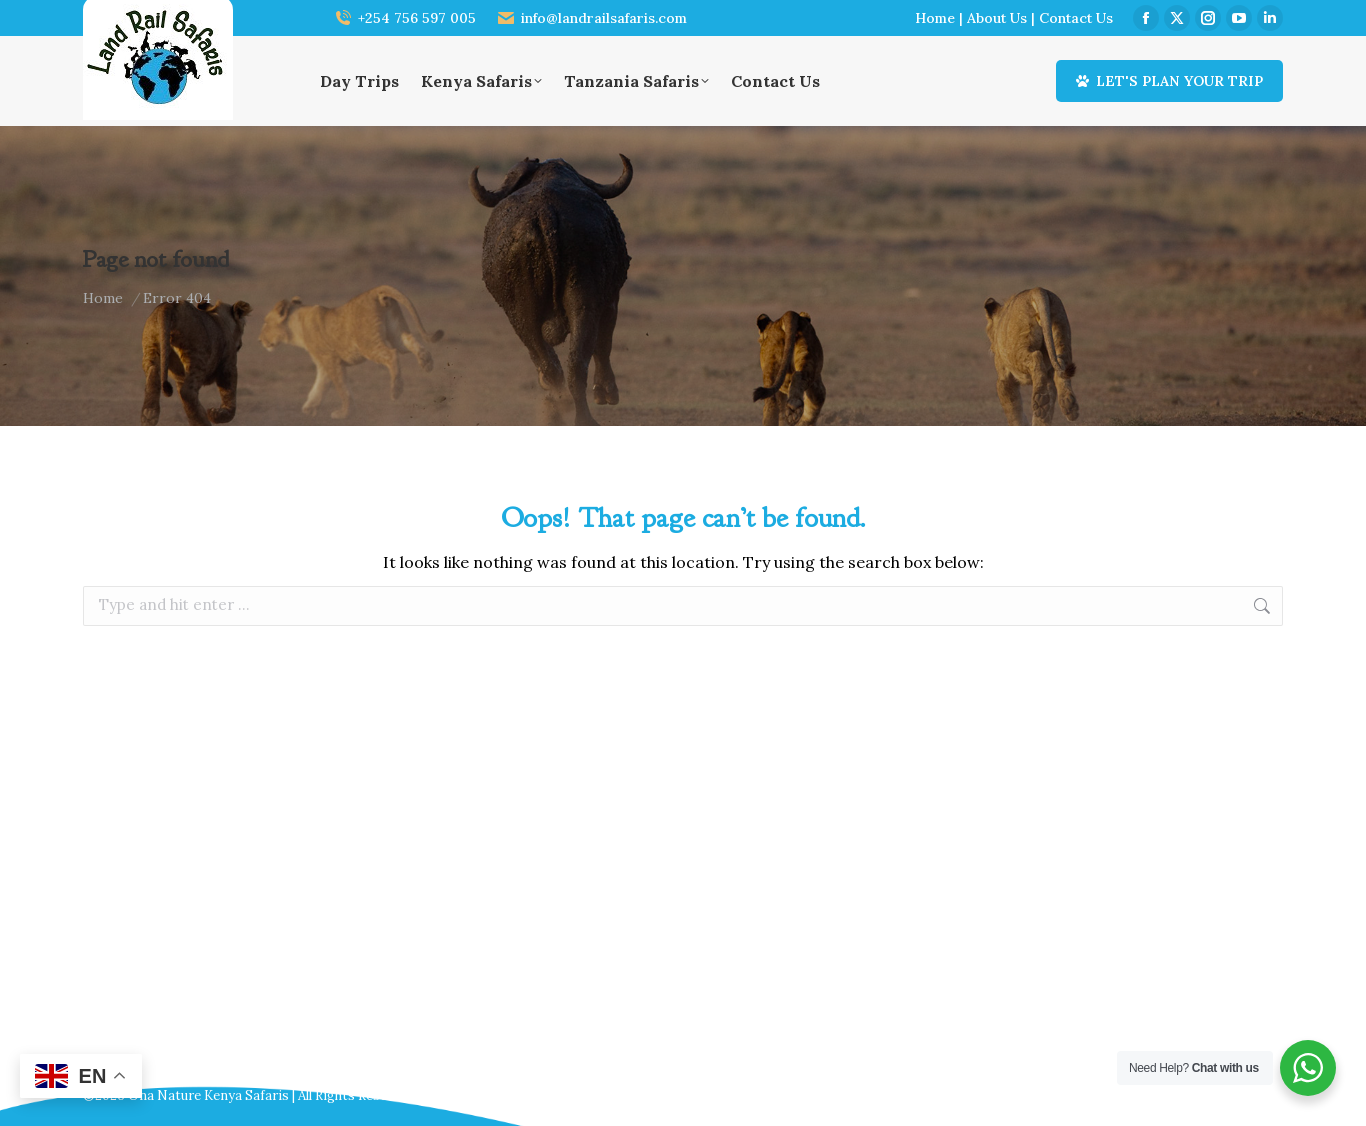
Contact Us (1076, 18)
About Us (997, 18)
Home (935, 18)
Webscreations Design (1212, 1095)
